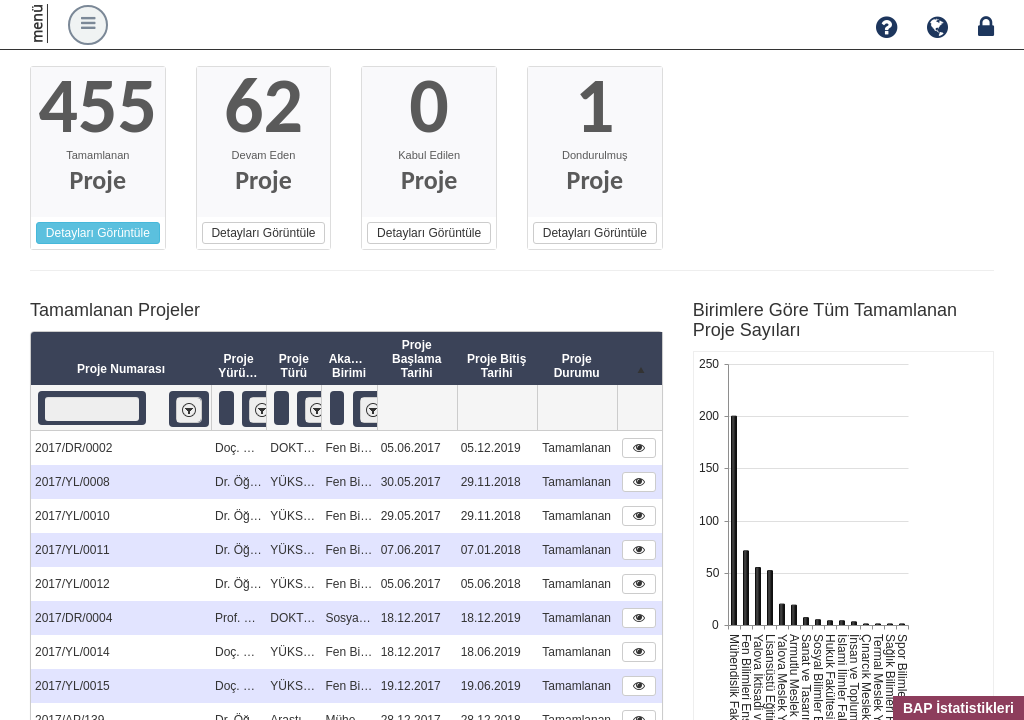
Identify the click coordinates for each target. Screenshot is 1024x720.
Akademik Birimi (353, 366)
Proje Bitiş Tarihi (496, 366)
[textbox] (92, 409)
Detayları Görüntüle (98, 233)
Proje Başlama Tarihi (416, 359)
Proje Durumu (577, 366)
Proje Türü (294, 366)
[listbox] (189, 409)
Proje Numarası (121, 369)
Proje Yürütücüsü (242, 366)
